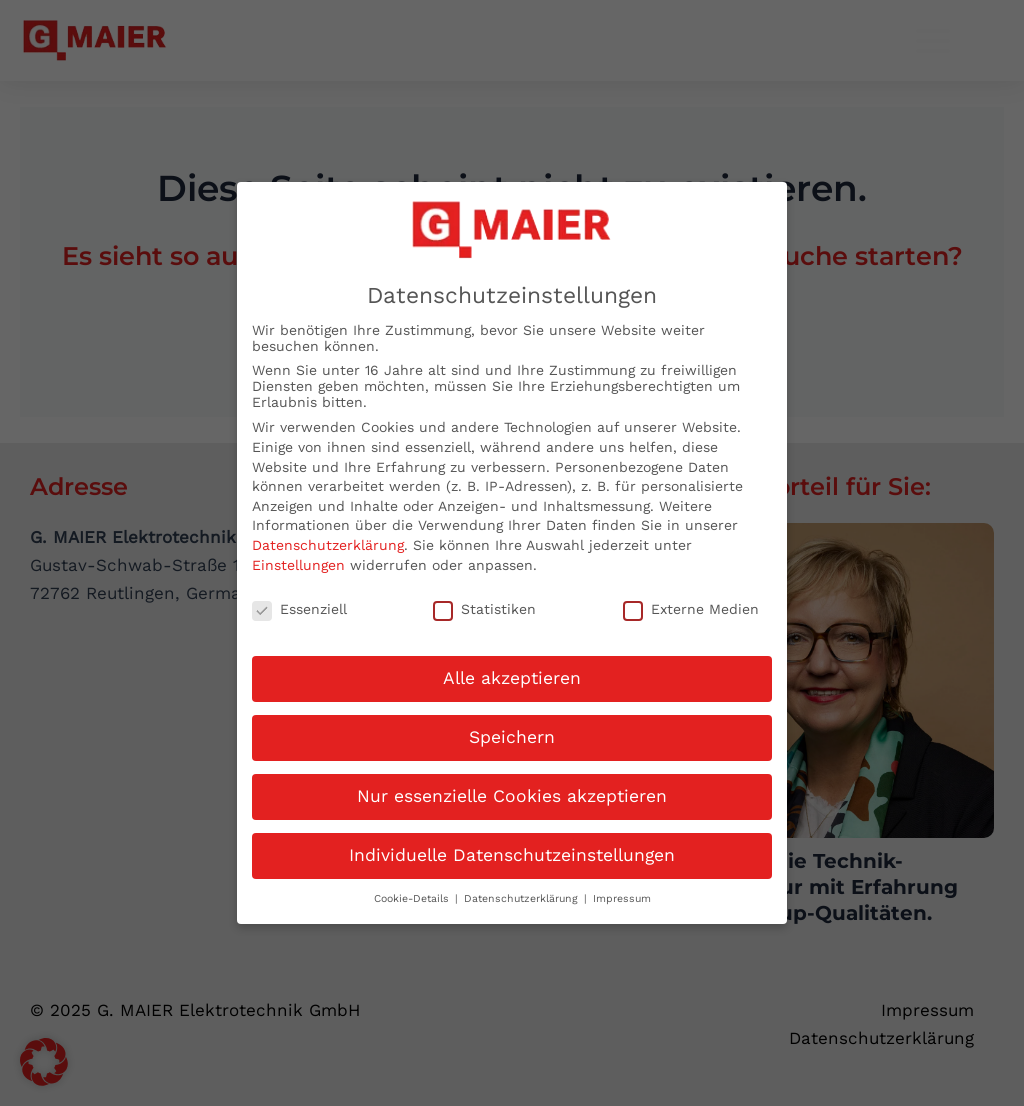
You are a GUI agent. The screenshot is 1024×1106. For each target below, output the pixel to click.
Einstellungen (298, 555)
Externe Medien (691, 600)
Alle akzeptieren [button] (512, 668)
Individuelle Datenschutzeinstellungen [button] (512, 845)
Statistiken (484, 600)
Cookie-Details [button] (413, 888)
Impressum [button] (622, 888)
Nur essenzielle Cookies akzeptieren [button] (512, 786)
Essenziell (299, 600)
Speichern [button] (512, 727)
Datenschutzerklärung (328, 535)
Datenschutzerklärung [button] (523, 888)
